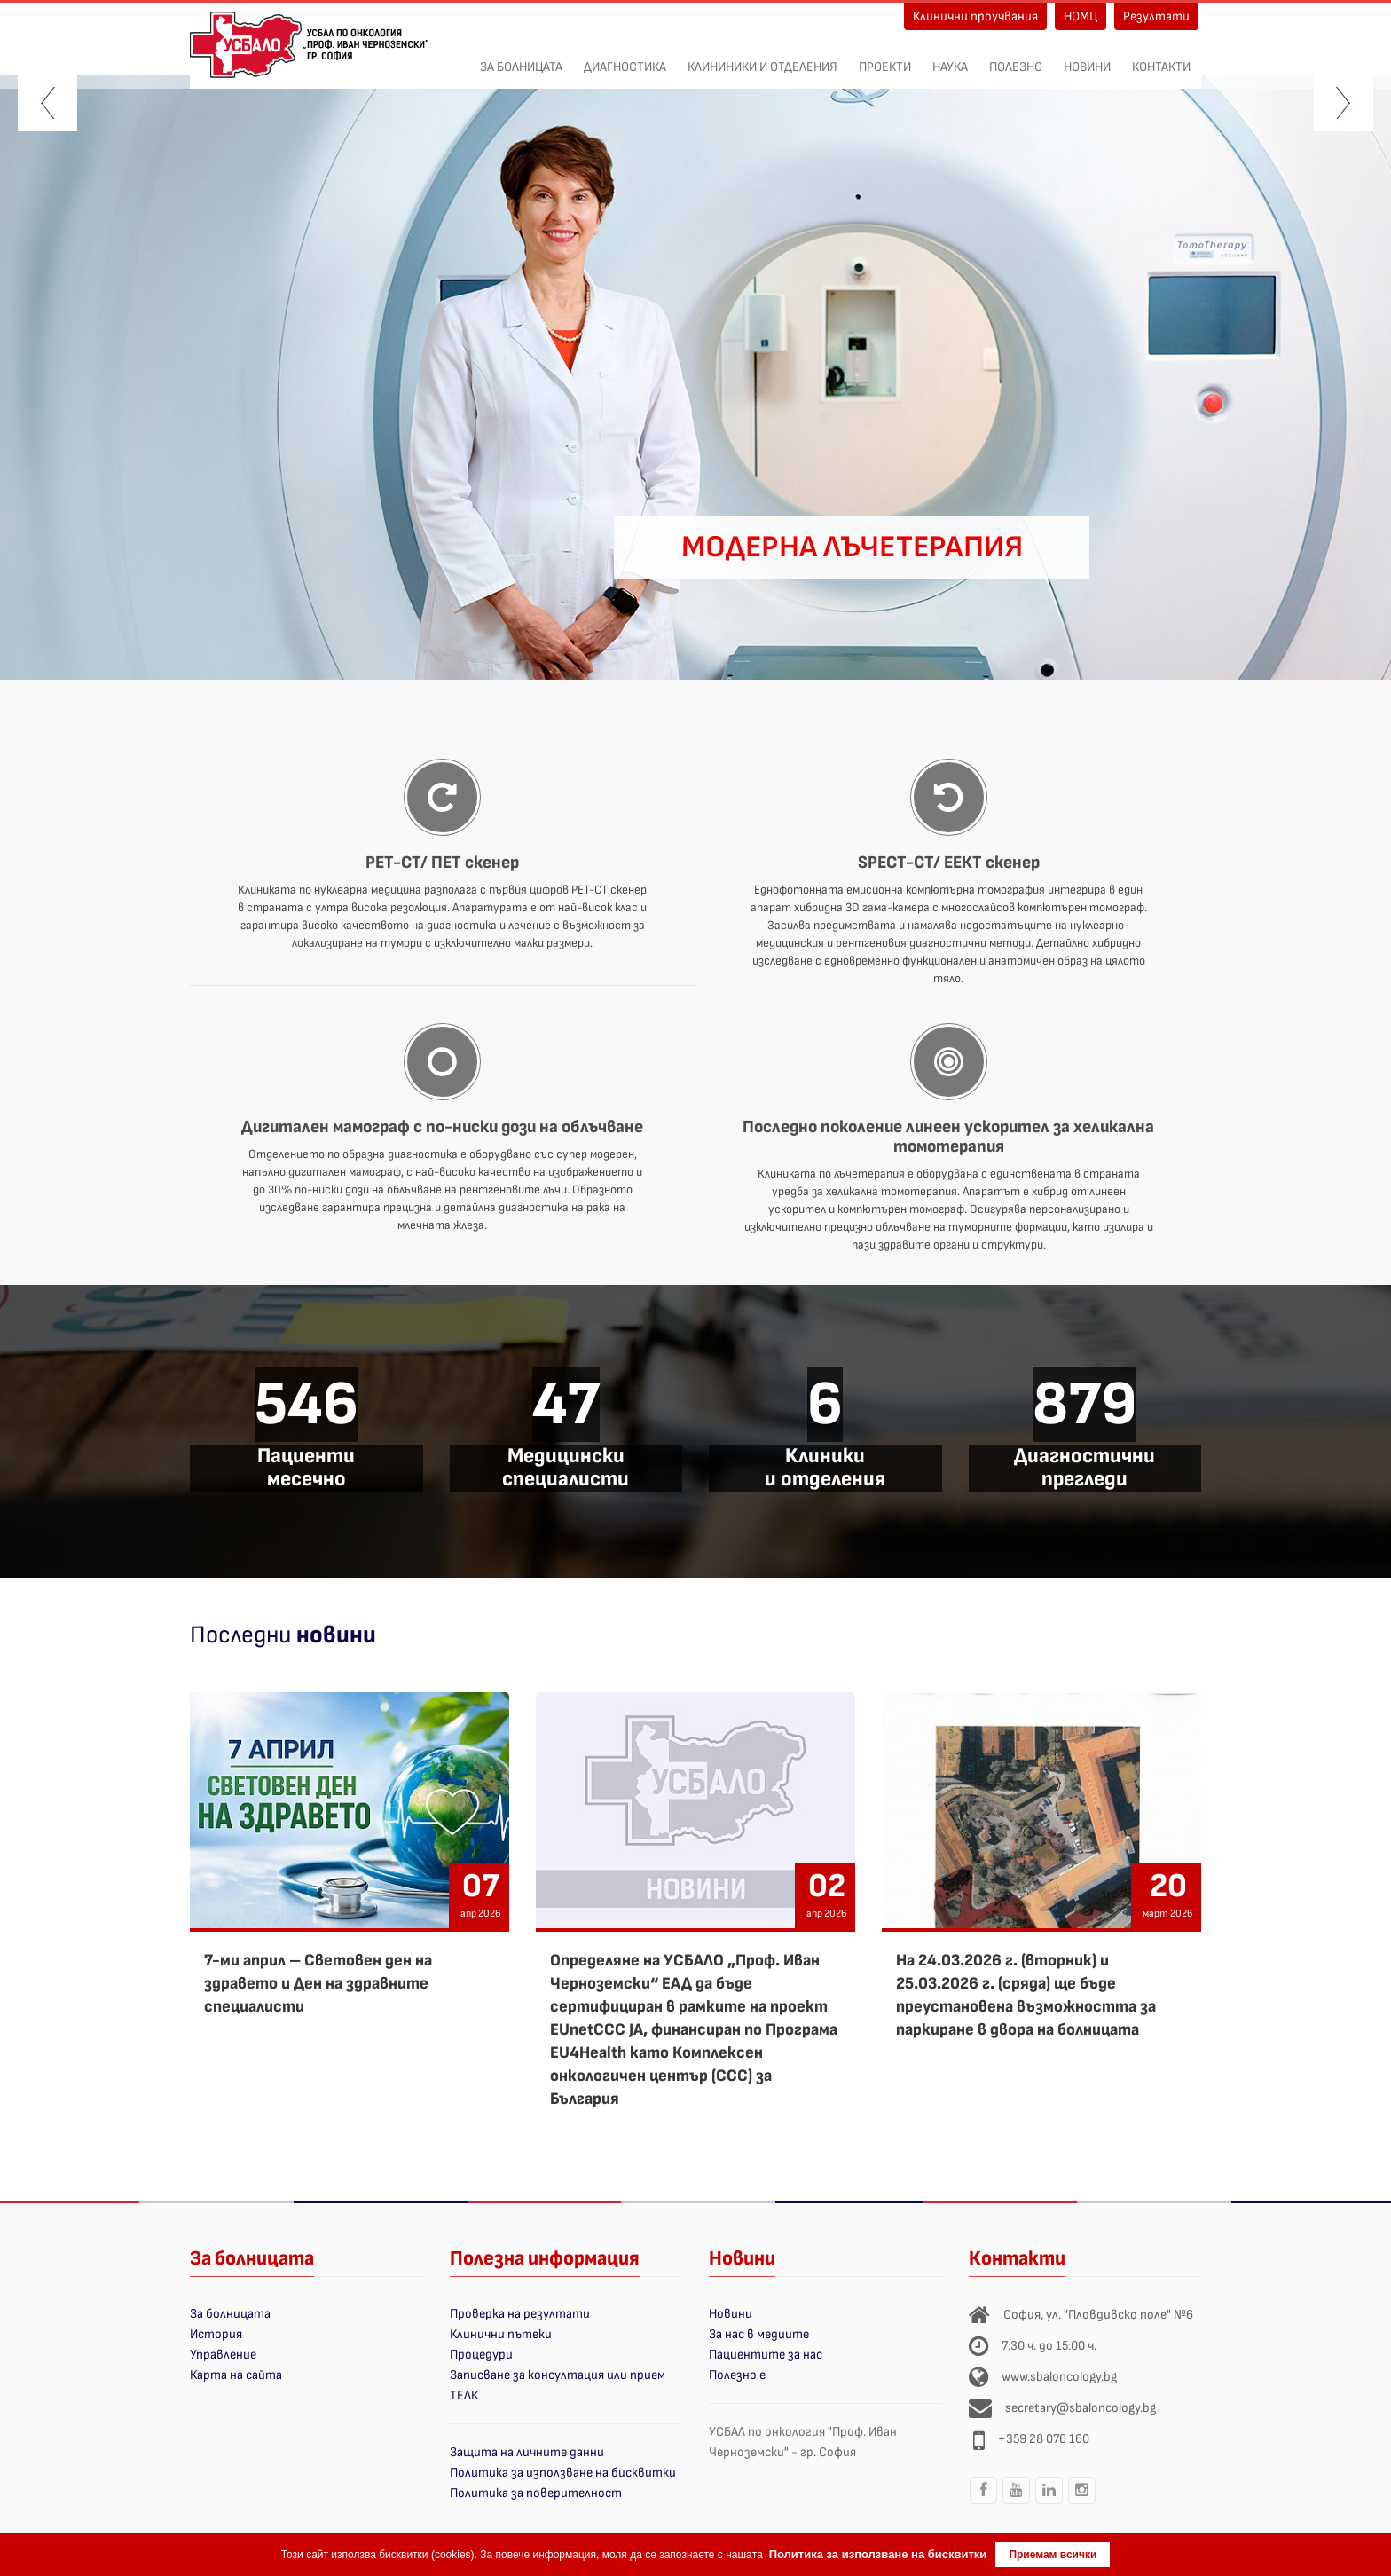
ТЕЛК (464, 2395)
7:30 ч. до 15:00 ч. (1049, 2345)
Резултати (1156, 16)
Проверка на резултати (520, 2313)
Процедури (481, 2354)
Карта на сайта (236, 2375)
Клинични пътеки (501, 2334)
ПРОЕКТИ (885, 57)
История (216, 2334)
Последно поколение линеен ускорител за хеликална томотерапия (948, 1136)
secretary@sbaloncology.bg (1080, 2407)
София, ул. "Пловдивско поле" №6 (1098, 2314)
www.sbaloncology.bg (1059, 2376)
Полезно (1015, 57)
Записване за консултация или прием (557, 2375)
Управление (223, 2354)
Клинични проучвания (975, 16)
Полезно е (737, 2375)
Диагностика (625, 57)
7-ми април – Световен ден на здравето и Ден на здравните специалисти (318, 1983)
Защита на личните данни (527, 2452)
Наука (950, 57)
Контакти (1161, 57)
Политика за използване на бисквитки (563, 2472)
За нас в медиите (759, 2334)
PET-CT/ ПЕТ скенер (442, 862)
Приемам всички (1052, 2554)
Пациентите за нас (765, 2354)
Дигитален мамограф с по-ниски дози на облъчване (442, 1127)
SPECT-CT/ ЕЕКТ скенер (949, 862)
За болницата (521, 57)
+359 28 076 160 (1043, 2438)
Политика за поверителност (536, 2493)
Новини (1087, 57)
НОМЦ (1080, 16)
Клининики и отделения (762, 57)
